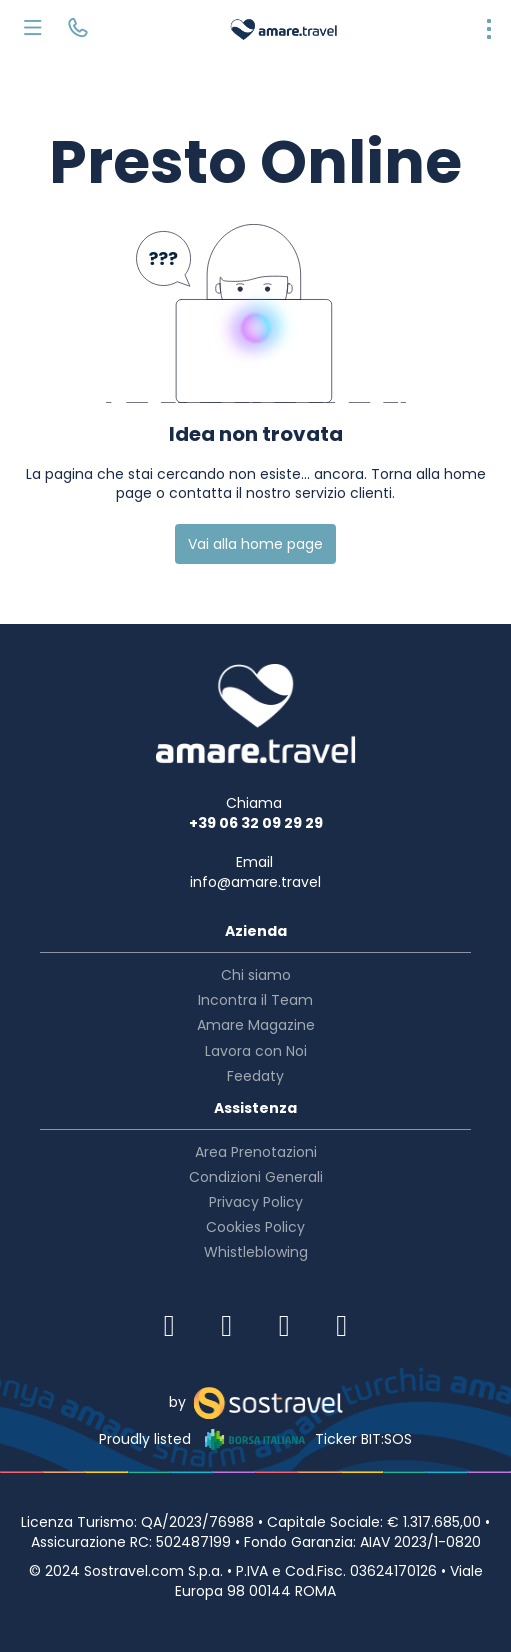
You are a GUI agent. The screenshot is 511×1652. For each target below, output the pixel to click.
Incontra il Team (255, 1000)
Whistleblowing (256, 1252)
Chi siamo (256, 975)
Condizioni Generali (256, 1177)
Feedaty (255, 1076)
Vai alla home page (255, 544)
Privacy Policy (256, 1202)
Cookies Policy (255, 1227)
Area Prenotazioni (256, 1152)
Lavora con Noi (256, 1051)
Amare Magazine (256, 1025)
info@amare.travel (255, 882)
